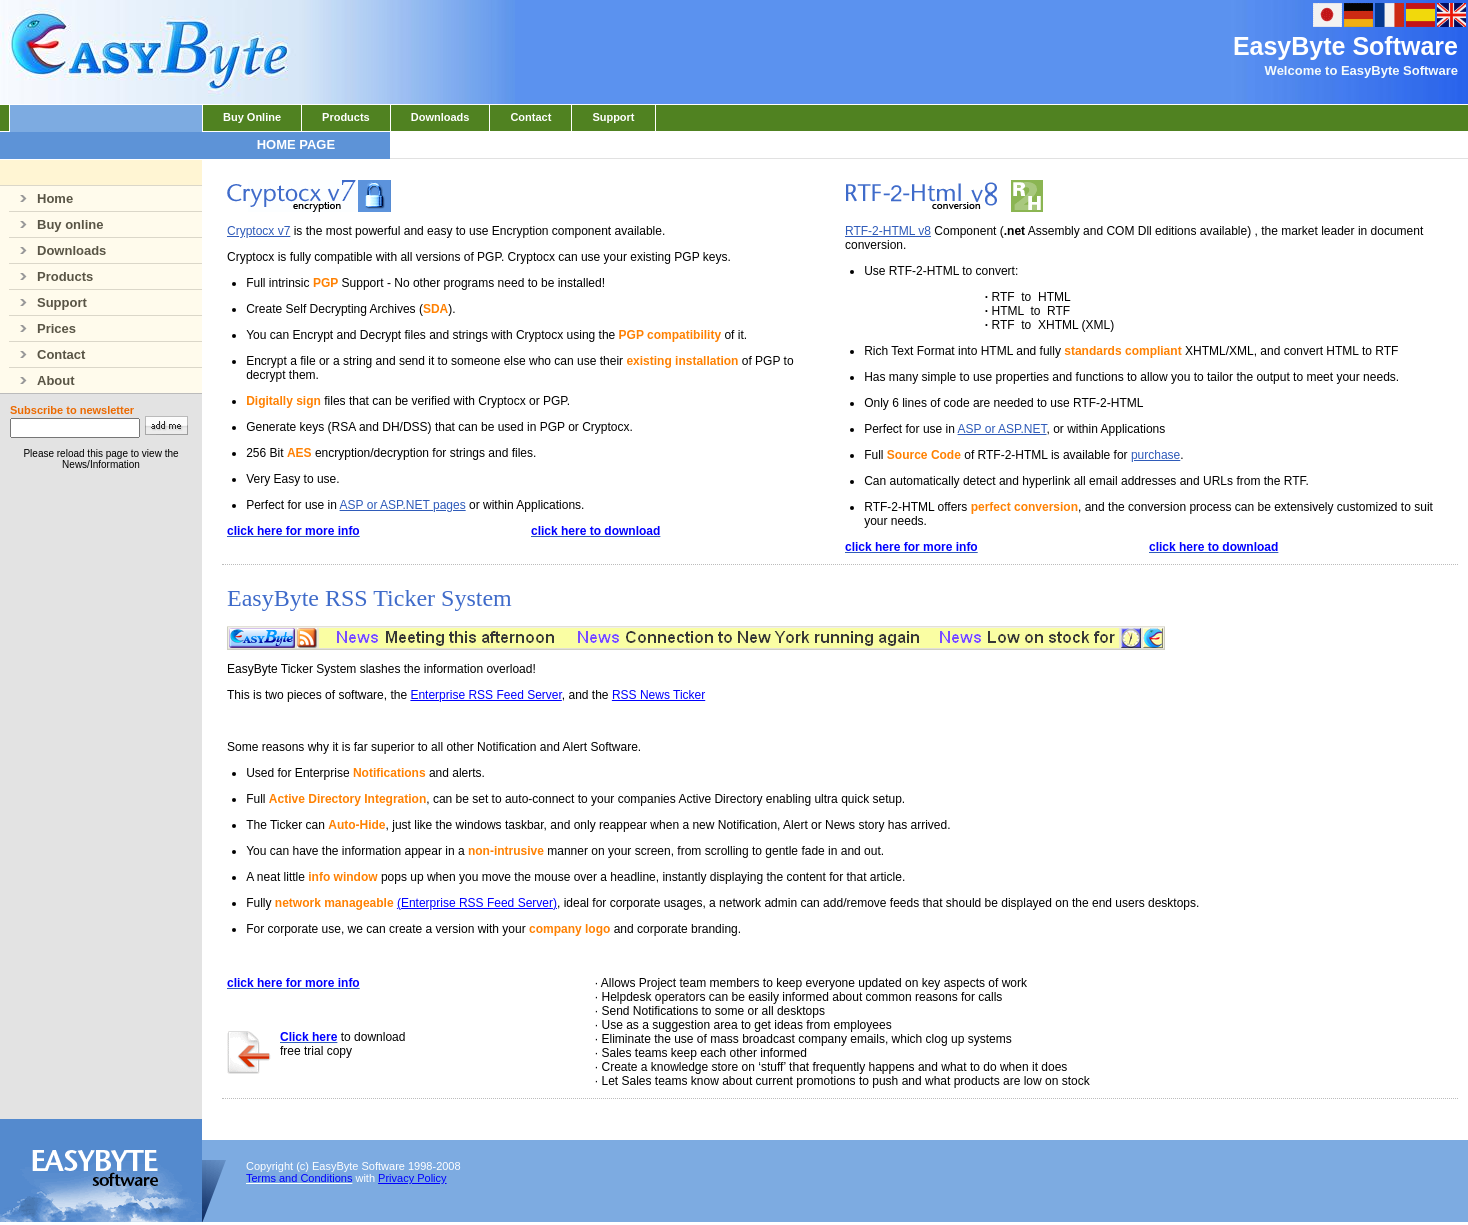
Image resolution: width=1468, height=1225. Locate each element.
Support (613, 117)
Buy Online (252, 117)
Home (41, 198)
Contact (530, 117)
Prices (42, 328)
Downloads (440, 117)
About (42, 380)
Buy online (56, 224)
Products (346, 117)
